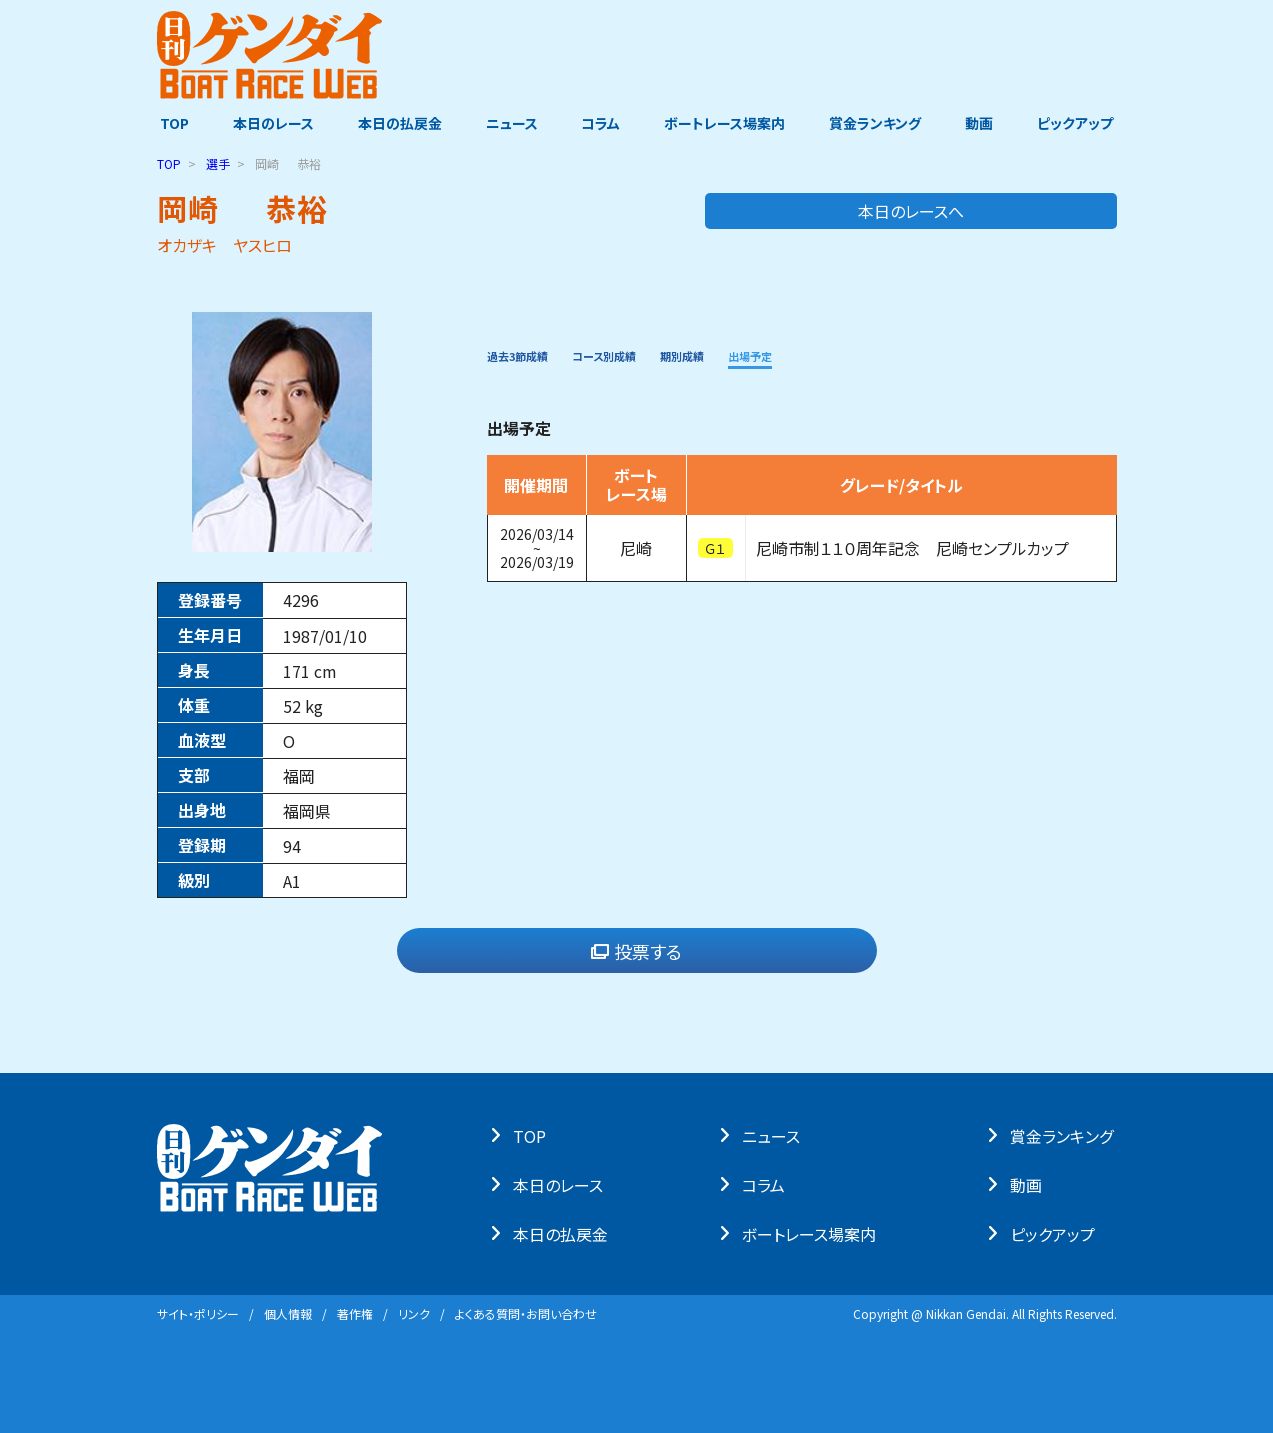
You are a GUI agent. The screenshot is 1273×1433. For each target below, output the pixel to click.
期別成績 (750, 354)
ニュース (511, 123)
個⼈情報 (288, 1313)
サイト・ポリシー (198, 1313)
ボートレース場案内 (725, 123)
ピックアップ (1079, 123)
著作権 (355, 1313)
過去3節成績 (531, 354)
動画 (982, 123)
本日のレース (270, 123)
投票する (636, 951)
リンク (414, 1313)
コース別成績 (647, 354)
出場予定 (838, 354)
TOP (171, 123)
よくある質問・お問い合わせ (526, 1313)
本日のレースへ (1037, 211)
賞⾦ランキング (1064, 1135)
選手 (218, 163)
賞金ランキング (877, 123)
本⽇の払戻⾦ (563, 1233)
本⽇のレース (561, 1184)
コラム (601, 123)
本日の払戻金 (398, 123)
